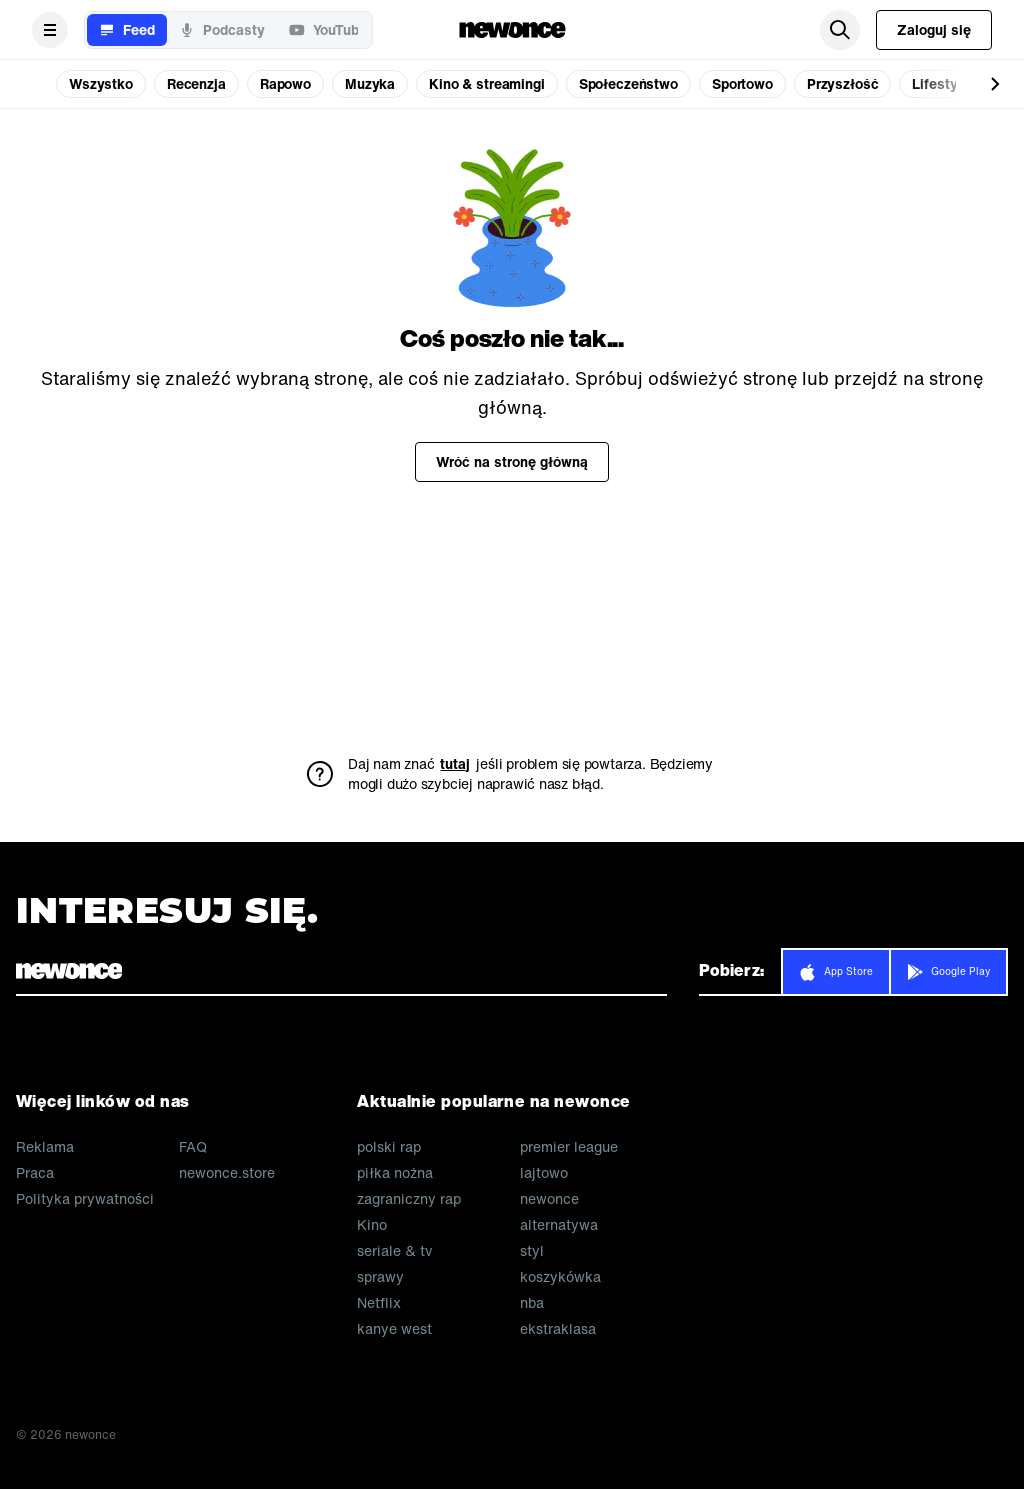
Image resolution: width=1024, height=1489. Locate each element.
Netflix (379, 1303)
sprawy (380, 1277)
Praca (35, 1173)
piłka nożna (395, 1173)
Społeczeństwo (628, 83)
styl (532, 1251)
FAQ (193, 1147)
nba (532, 1303)
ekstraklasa (558, 1329)
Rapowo (285, 83)
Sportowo (742, 83)
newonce (549, 1199)
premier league (569, 1147)
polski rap (389, 1147)
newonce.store (227, 1173)
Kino (372, 1225)
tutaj (455, 764)
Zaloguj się (934, 29)
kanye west (394, 1329)
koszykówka (560, 1277)
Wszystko (101, 83)
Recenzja (196, 83)
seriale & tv (394, 1251)
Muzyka (370, 83)
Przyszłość (843, 83)
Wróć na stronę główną (512, 461)
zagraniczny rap (409, 1199)
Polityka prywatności (85, 1199)
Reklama (45, 1147)
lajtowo (544, 1173)
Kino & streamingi (487, 83)
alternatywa (559, 1225)
